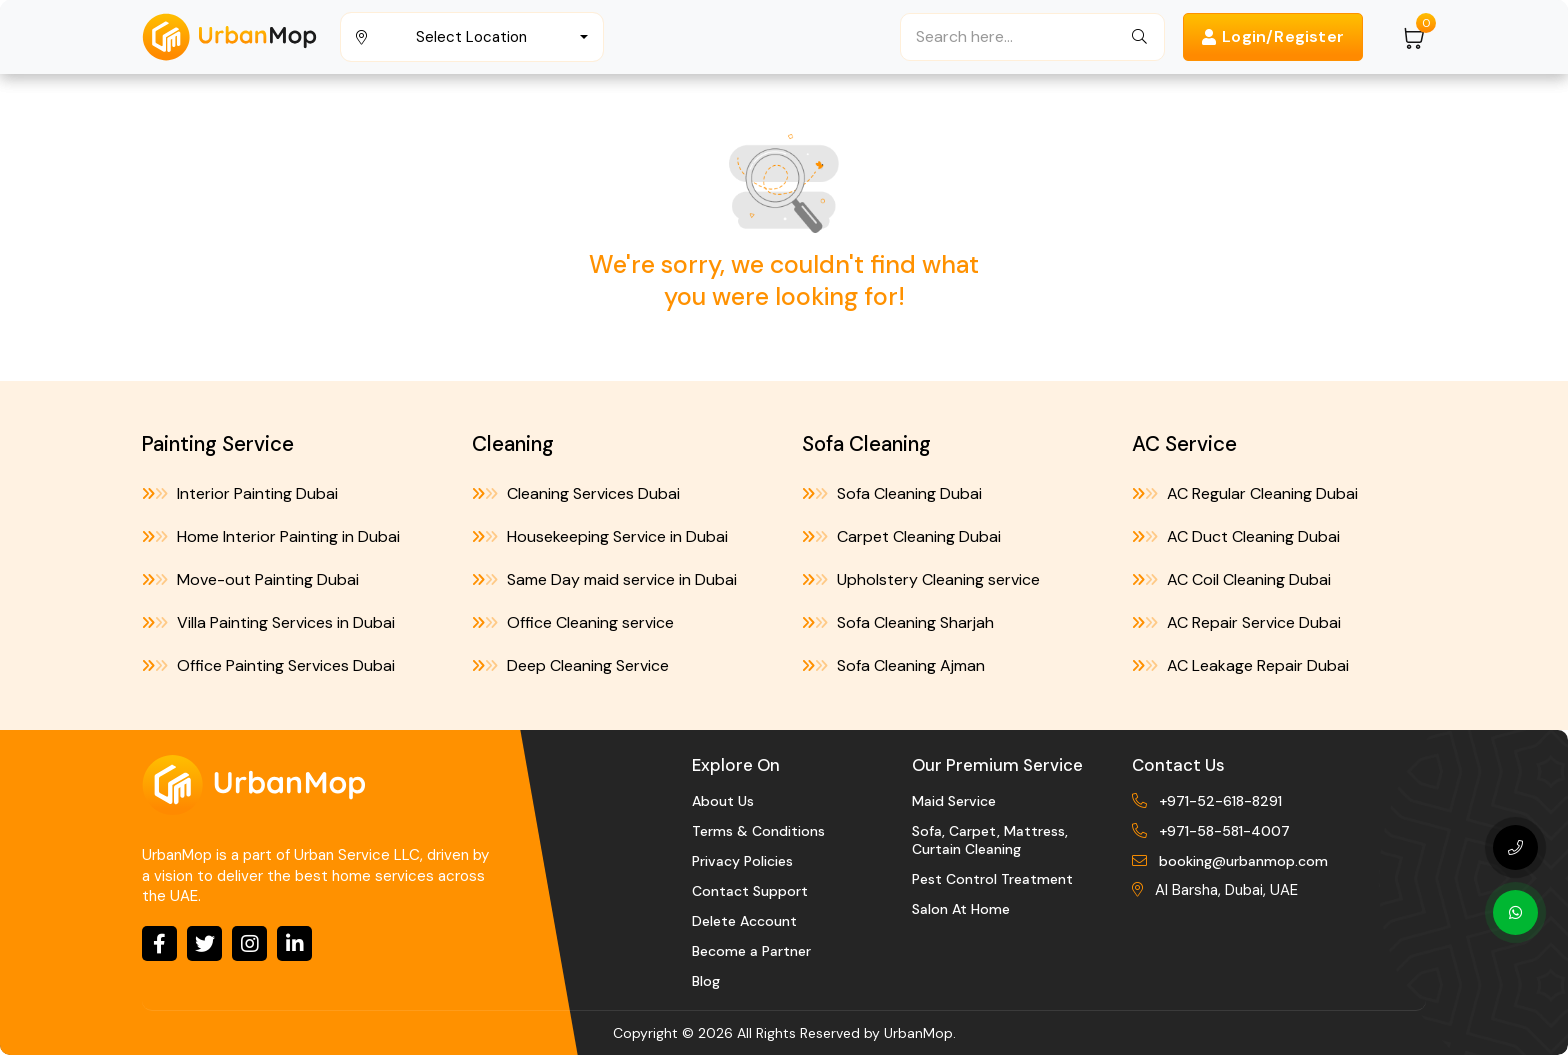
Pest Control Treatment (992, 879)
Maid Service (954, 801)
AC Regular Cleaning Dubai (1245, 493)
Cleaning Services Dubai (576, 493)
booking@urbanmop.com (1243, 861)
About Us (723, 801)
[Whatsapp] (1515, 912)
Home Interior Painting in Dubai (271, 536)
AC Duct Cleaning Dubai (1236, 536)
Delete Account (744, 921)
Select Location (471, 37)
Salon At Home (961, 909)
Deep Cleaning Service (570, 665)
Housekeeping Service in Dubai (600, 536)
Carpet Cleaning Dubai (901, 536)
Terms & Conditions (758, 831)
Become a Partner (751, 951)
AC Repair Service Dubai (1236, 622)
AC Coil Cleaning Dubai (1231, 579)
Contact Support (750, 891)
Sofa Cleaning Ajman (893, 665)
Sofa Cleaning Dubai (892, 493)
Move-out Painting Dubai (250, 579)
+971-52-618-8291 (1220, 801)
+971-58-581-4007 (1224, 831)
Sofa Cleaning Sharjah (898, 622)
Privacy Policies (742, 861)
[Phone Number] (1515, 847)
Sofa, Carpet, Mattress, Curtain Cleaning (990, 840)
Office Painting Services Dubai (268, 665)
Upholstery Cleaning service (921, 579)
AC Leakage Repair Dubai (1240, 665)
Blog (706, 981)
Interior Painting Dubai (240, 493)
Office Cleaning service (573, 622)
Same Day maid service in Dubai (604, 579)
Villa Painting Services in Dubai (268, 622)
